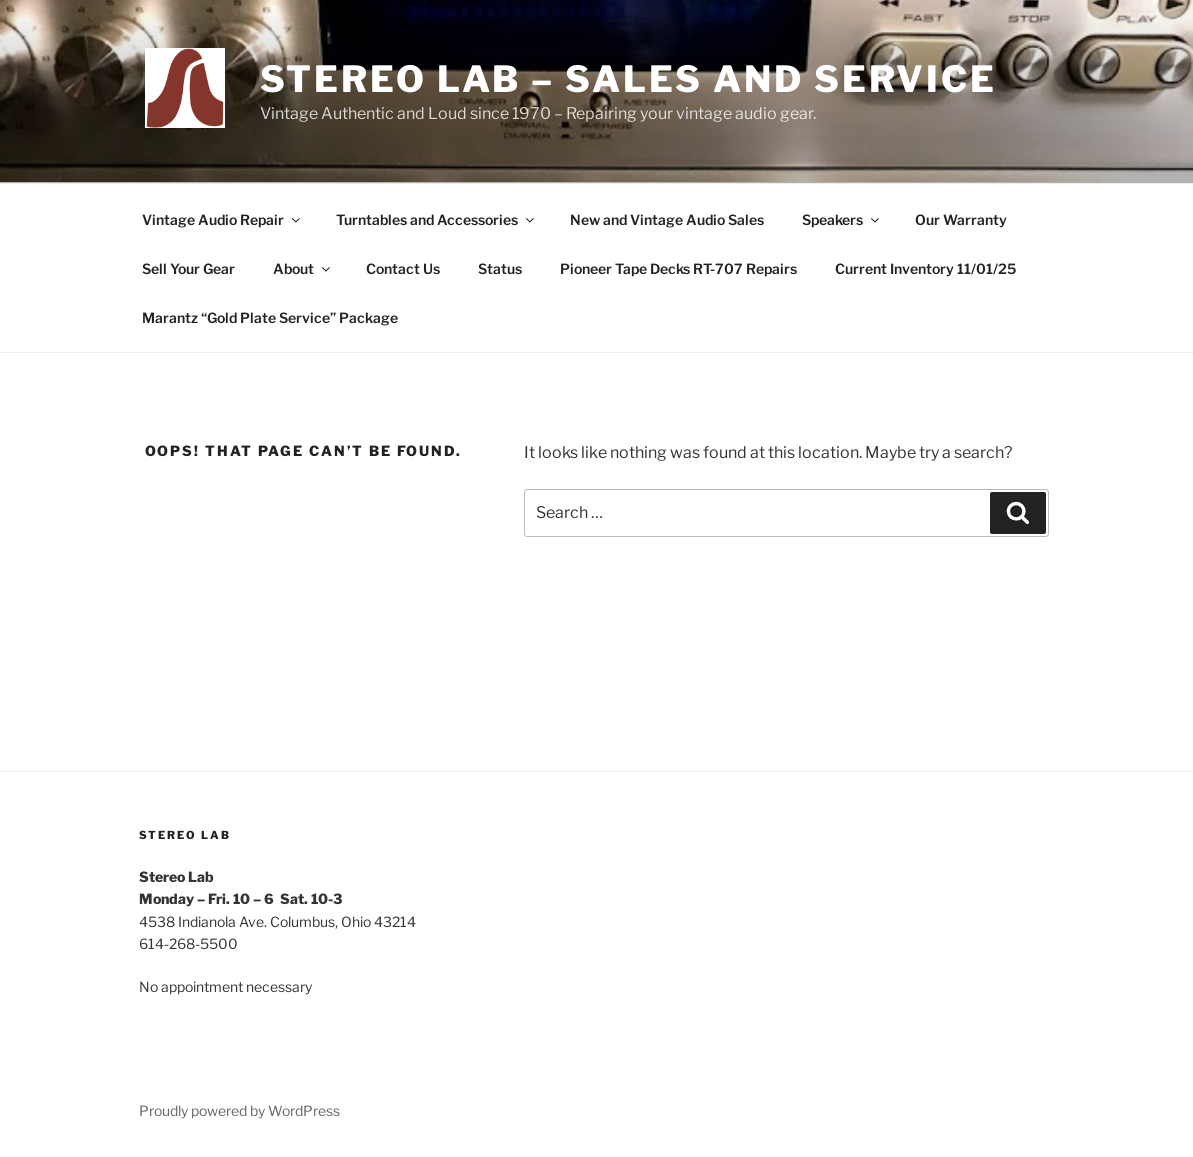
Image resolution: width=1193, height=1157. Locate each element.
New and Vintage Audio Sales (667, 219)
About (303, 268)
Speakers (842, 219)
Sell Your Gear (188, 268)
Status (500, 268)
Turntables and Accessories (436, 219)
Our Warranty (961, 219)
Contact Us (403, 268)
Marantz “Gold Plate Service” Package (270, 317)
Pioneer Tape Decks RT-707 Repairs (678, 268)
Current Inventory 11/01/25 (925, 268)
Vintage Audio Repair (222, 219)
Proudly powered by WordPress (239, 1110)
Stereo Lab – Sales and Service (628, 79)
